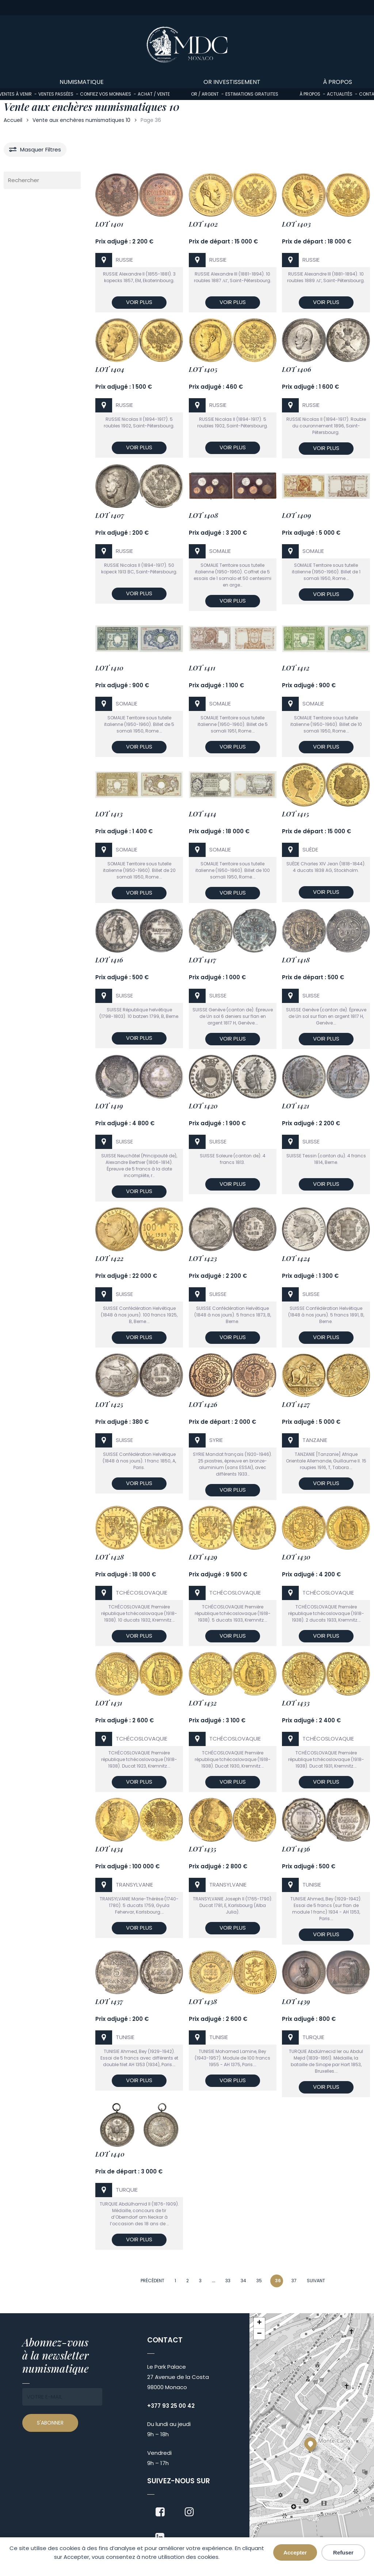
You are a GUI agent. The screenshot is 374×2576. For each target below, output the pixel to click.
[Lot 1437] (139, 1974)
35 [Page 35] (259, 2280)
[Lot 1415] (326, 786)
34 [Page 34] (243, 2280)
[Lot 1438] (232, 1974)
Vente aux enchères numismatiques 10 (81, 120)
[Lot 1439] (326, 1974)
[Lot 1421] (326, 1078)
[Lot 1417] (232, 932)
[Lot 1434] (139, 1821)
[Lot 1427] (326, 1376)
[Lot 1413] (139, 786)
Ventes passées (55, 94)
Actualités (339, 94)
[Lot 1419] (139, 1078)
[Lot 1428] (139, 1529)
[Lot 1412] (326, 640)
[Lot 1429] (232, 1529)
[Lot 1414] (232, 786)
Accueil (13, 120)
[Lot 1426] (232, 1376)
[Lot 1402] (232, 196)
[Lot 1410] (139, 640)
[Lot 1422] (139, 1230)
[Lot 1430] (326, 1529)
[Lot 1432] (232, 1675)
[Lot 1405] (232, 341)
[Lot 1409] (326, 487)
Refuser (343, 2552)
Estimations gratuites (251, 94)
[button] (310, 2443)
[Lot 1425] (139, 1376)
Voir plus (139, 302)
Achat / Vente (154, 94)
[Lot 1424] (326, 1230)
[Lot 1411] (232, 640)
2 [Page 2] (187, 2280)
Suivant (316, 2280)
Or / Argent (205, 94)
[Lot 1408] (232, 487)
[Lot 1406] (326, 341)
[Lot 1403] (326, 196)
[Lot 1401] (139, 196)
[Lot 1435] (232, 1821)
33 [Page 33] (227, 2280)
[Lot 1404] (139, 341)
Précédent (152, 2280)
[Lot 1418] (326, 932)
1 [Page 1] (175, 2280)
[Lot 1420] (232, 1078)
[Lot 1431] (139, 1675)
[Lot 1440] (139, 2126)
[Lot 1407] (139, 487)
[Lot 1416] (139, 932)
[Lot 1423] (232, 1230)
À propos (309, 94)
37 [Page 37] (294, 2280)
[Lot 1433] (326, 1675)
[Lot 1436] (326, 1821)
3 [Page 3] (200, 2280)
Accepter (295, 2552)
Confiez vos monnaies (105, 94)
